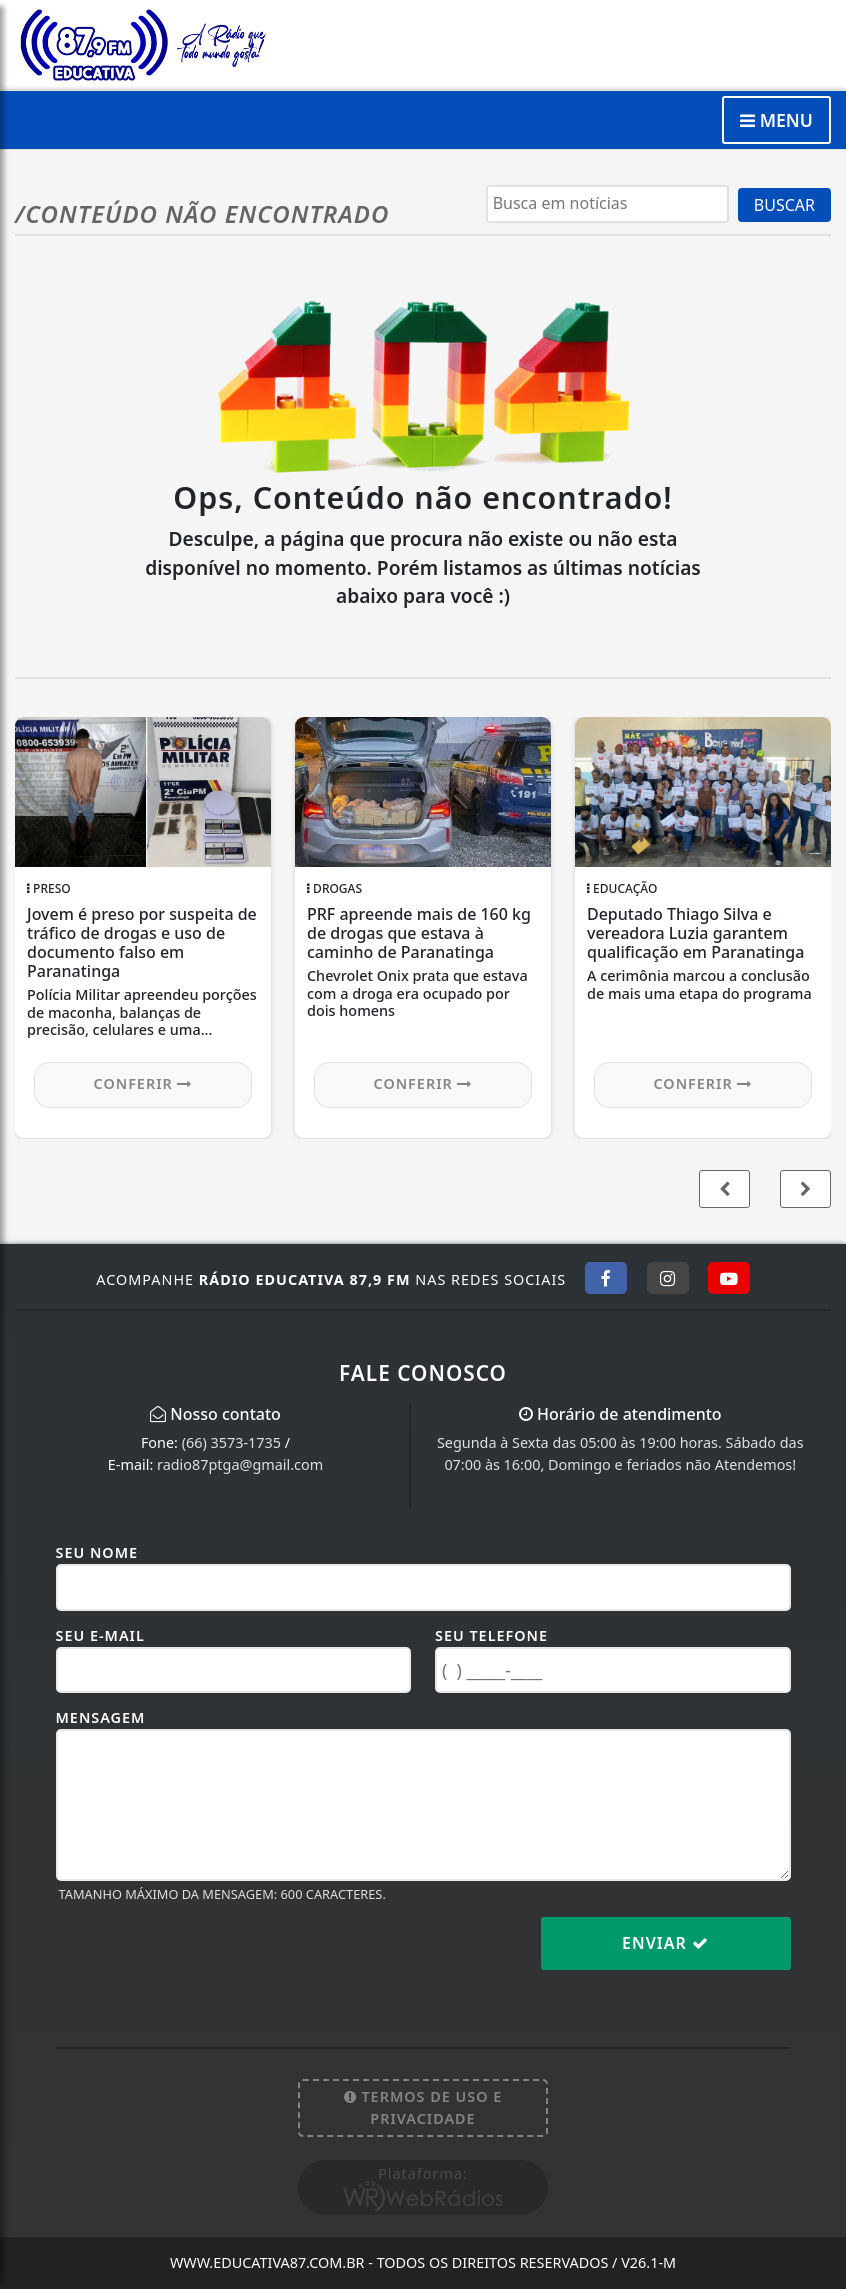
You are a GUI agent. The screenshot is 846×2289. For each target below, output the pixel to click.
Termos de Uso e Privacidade (423, 2107)
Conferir (143, 1083)
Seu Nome (97, 1552)
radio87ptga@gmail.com (240, 1464)
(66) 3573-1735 (231, 1442)
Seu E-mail (100, 1635)
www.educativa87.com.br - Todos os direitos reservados (423, 2262)
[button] (805, 1189)
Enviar (665, 1943)
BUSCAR (784, 205)
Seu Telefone (491, 1635)
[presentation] (208, 1959)
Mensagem (101, 1717)
